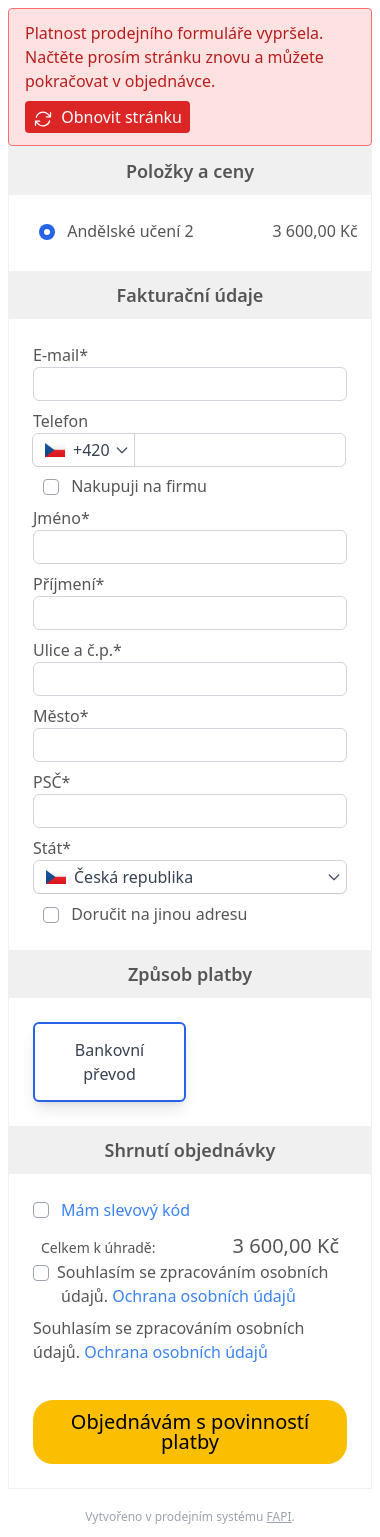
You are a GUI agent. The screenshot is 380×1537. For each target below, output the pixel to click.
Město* (60, 716)
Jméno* (61, 518)
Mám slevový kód (125, 1210)
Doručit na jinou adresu (157, 914)
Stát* (52, 848)
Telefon (60, 421)
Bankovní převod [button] (109, 1062)
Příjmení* (68, 584)
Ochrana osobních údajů (204, 1296)
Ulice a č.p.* (77, 650)
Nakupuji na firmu (137, 486)
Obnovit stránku (107, 117)
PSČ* (51, 782)
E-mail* (60, 355)
